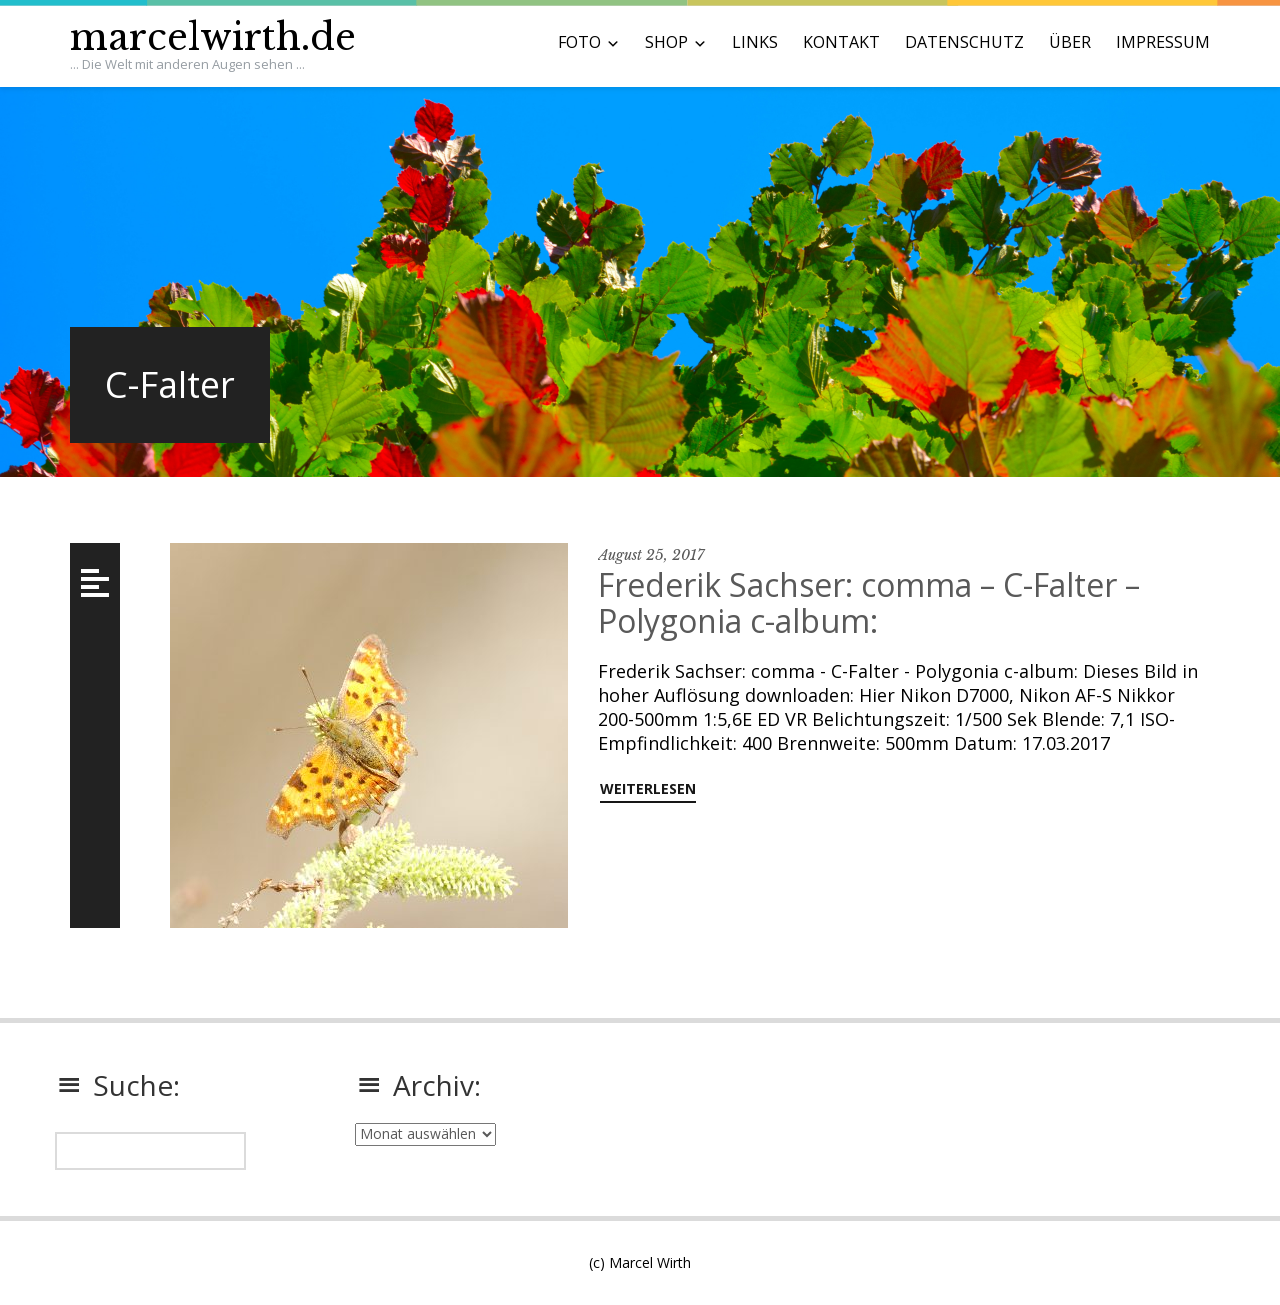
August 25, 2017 (651, 555)
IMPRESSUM (1163, 42)
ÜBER (1070, 42)
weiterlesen (648, 788)
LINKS (755, 42)
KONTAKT (841, 42)
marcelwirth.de (213, 37)
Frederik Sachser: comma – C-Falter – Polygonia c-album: (869, 602)
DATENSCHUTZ (964, 42)
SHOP (666, 42)
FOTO (579, 42)
